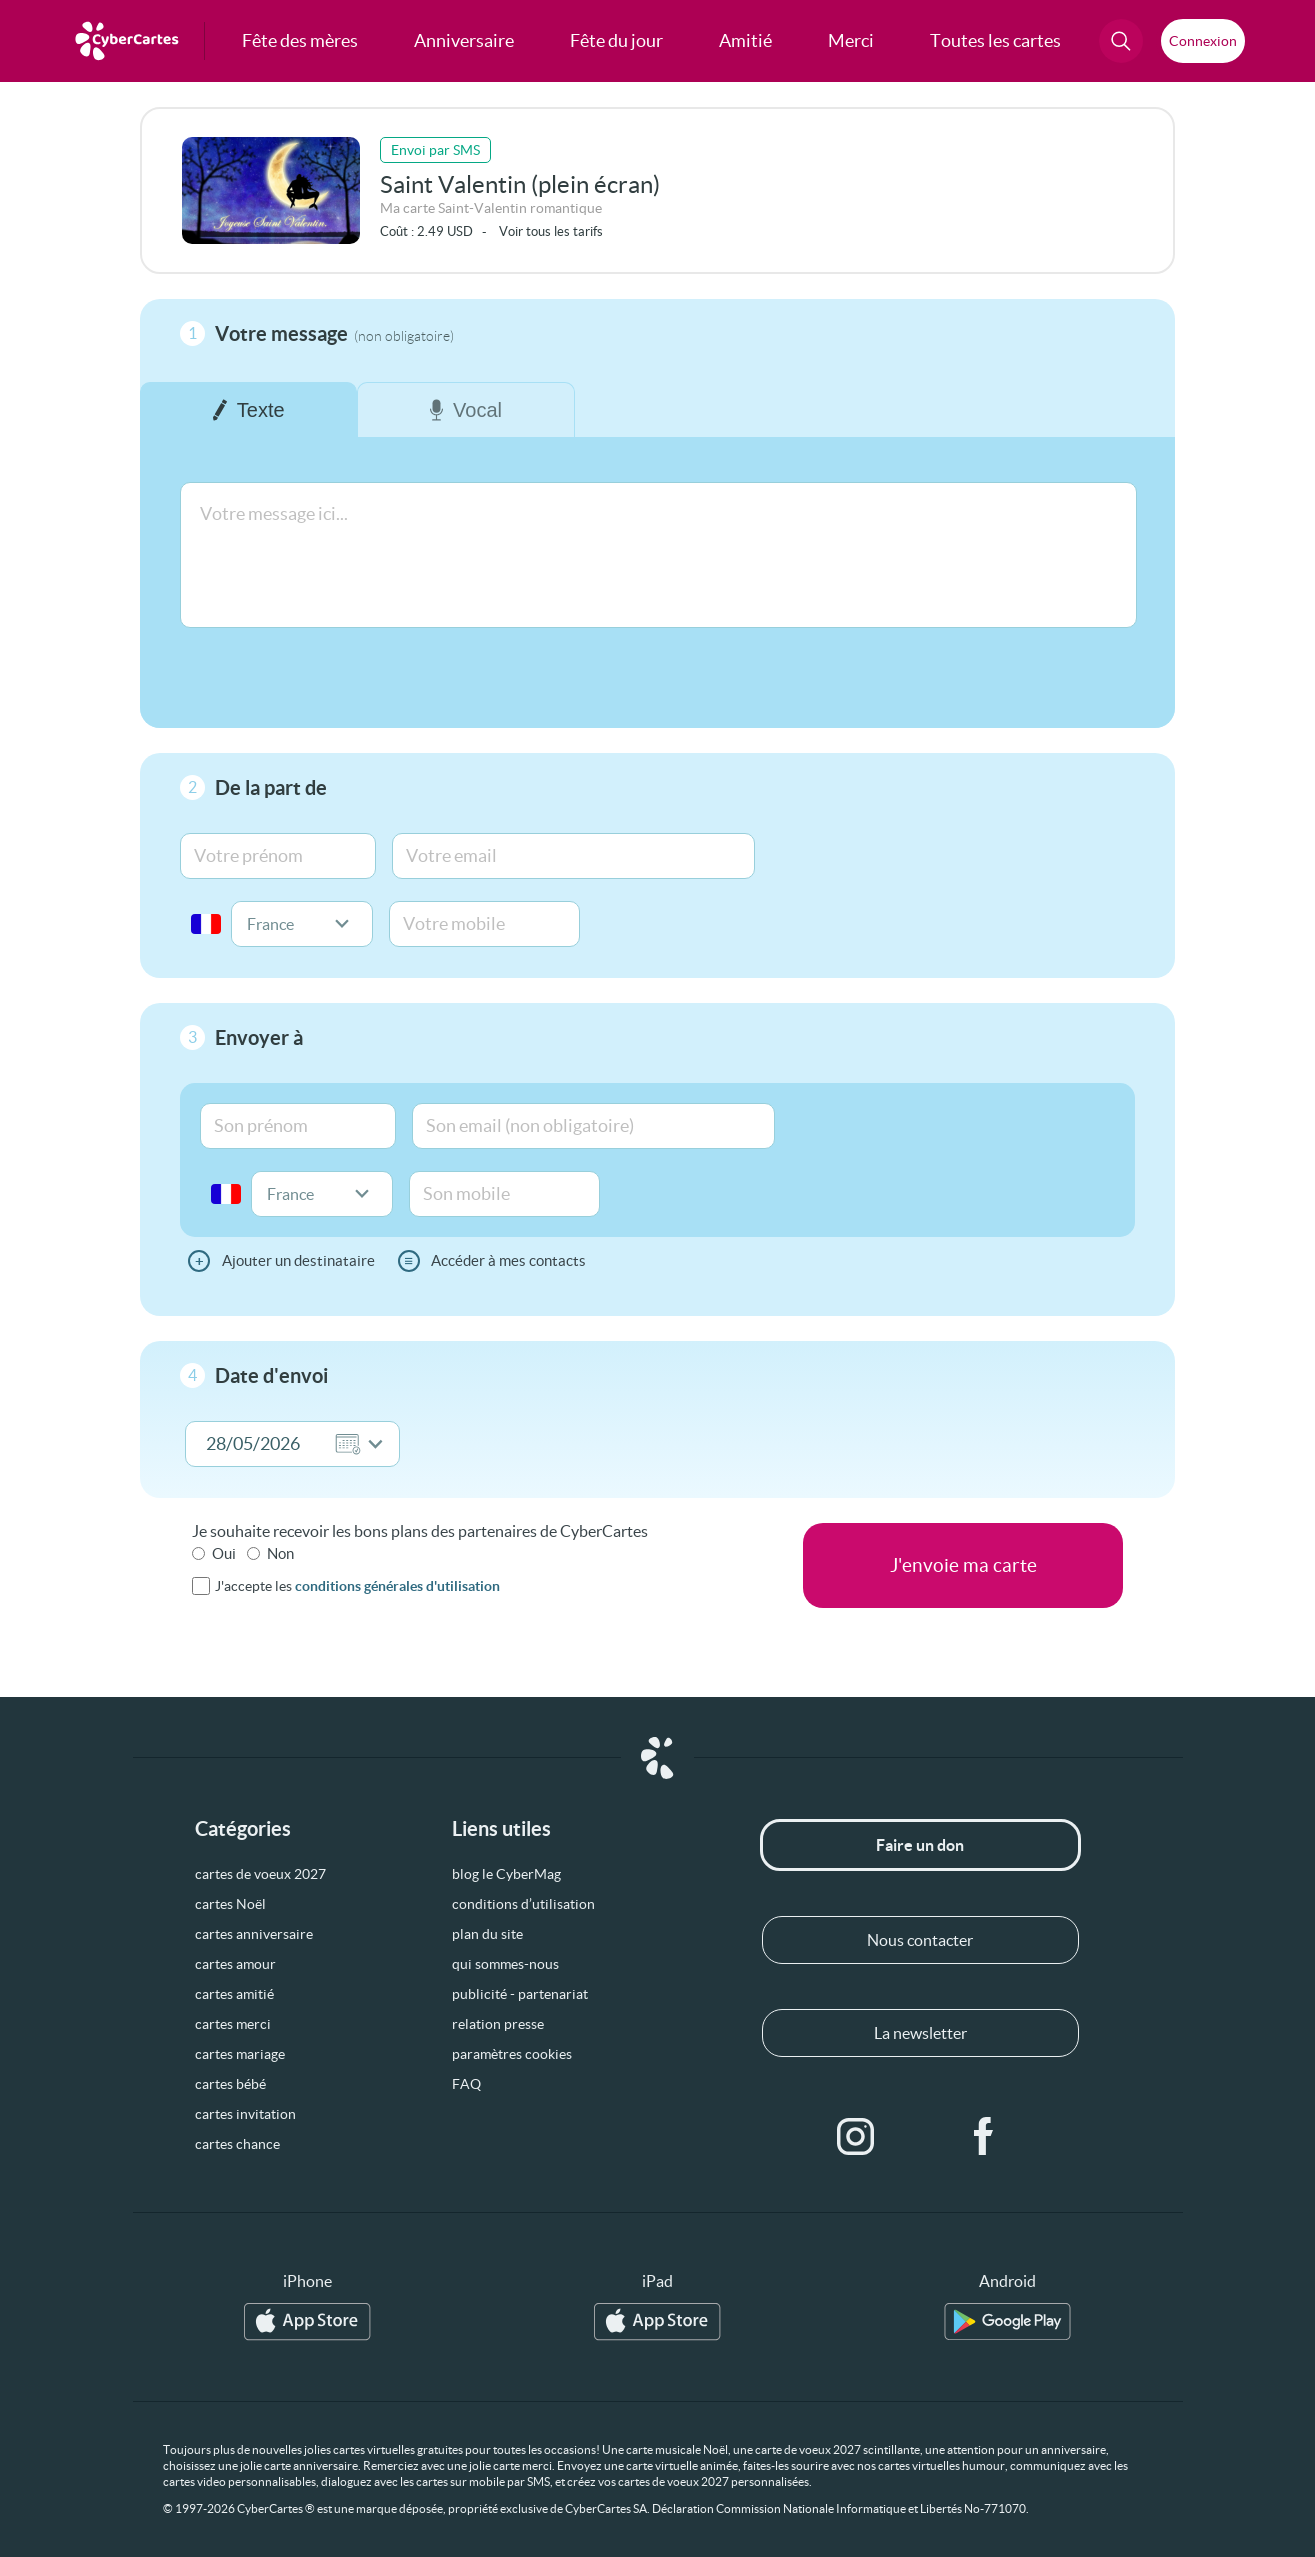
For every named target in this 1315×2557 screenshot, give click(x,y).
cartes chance (237, 2144)
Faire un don (920, 1845)
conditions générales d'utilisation (397, 1586)
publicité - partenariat (520, 1994)
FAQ (466, 2084)
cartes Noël (230, 1904)
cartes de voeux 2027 (260, 1874)
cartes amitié (234, 1994)
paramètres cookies (512, 2054)
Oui (224, 1553)
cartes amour (235, 1964)
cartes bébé (230, 2084)
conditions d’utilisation (523, 1904)
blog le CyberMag (506, 1874)
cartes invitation (245, 2114)
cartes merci (233, 2024)
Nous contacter (920, 1940)
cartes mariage (240, 2054)
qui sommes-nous (505, 1964)
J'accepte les (357, 1586)
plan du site (487, 1934)
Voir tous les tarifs (551, 231)
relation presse (498, 2024)
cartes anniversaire (254, 1934)
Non (280, 1553)
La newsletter (920, 2033)
